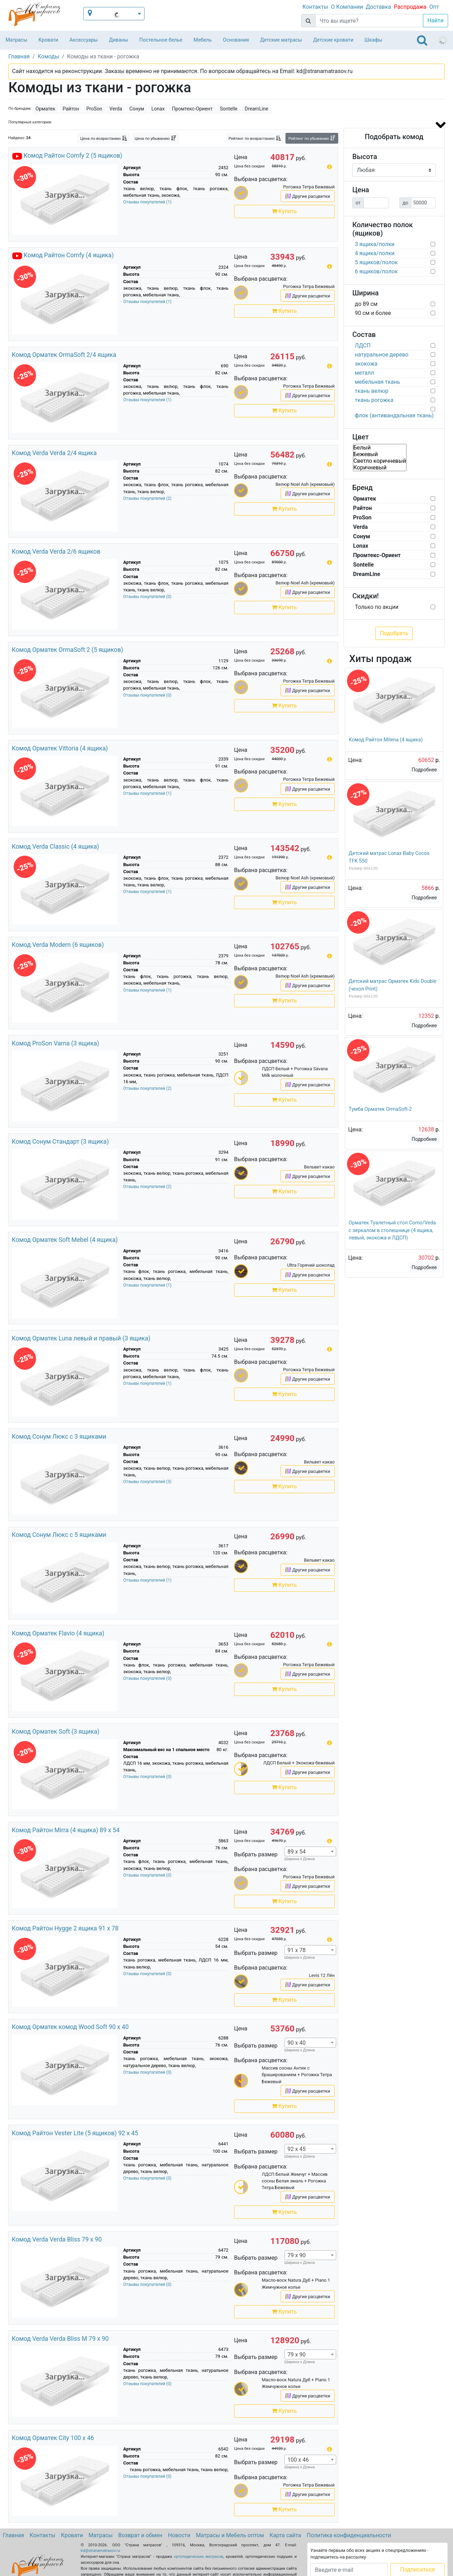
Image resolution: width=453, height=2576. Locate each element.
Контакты (315, 6)
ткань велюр (371, 391)
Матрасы (16, 40)
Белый (379, 447)
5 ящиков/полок (376, 262)
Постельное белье (160, 40)
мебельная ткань (377, 382)
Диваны (118, 40)
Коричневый (379, 467)
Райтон (71, 108)
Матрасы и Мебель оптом (230, 2535)
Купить (284, 211)
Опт (434, 6)
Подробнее (424, 769)
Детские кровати (333, 40)
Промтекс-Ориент (192, 108)
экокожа (366, 363)
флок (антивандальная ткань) (394, 415)
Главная (13, 2535)
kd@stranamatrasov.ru (100, 2550)
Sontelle (228, 108)
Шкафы (373, 40)
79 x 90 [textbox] (297, 2255)
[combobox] (310, 1851)
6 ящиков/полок (376, 271)
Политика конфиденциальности (349, 2535)
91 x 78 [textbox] (297, 1950)
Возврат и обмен (140, 2535)
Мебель (202, 40)
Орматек (46, 108)
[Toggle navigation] (422, 40)
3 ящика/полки (375, 244)
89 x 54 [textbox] (297, 1851)
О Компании (347, 6)
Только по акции (376, 607)
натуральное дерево (381, 354)
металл (364, 372)
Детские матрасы (281, 40)
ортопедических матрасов (198, 2556)
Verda (115, 108)
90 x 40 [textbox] (297, 2042)
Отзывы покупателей (147, 202)
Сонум (136, 108)
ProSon (94, 108)
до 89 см (366, 304)
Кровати (48, 40)
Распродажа (410, 6)
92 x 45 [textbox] (297, 2149)
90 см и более (373, 313)
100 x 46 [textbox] (298, 2459)
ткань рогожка (374, 400)
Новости (179, 2535)
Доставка (378, 6)
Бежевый (379, 454)
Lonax (158, 108)
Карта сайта (285, 2535)
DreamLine (256, 108)
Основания (236, 40)
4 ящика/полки (375, 253)
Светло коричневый (379, 461)
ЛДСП (362, 345)
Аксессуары (83, 40)
